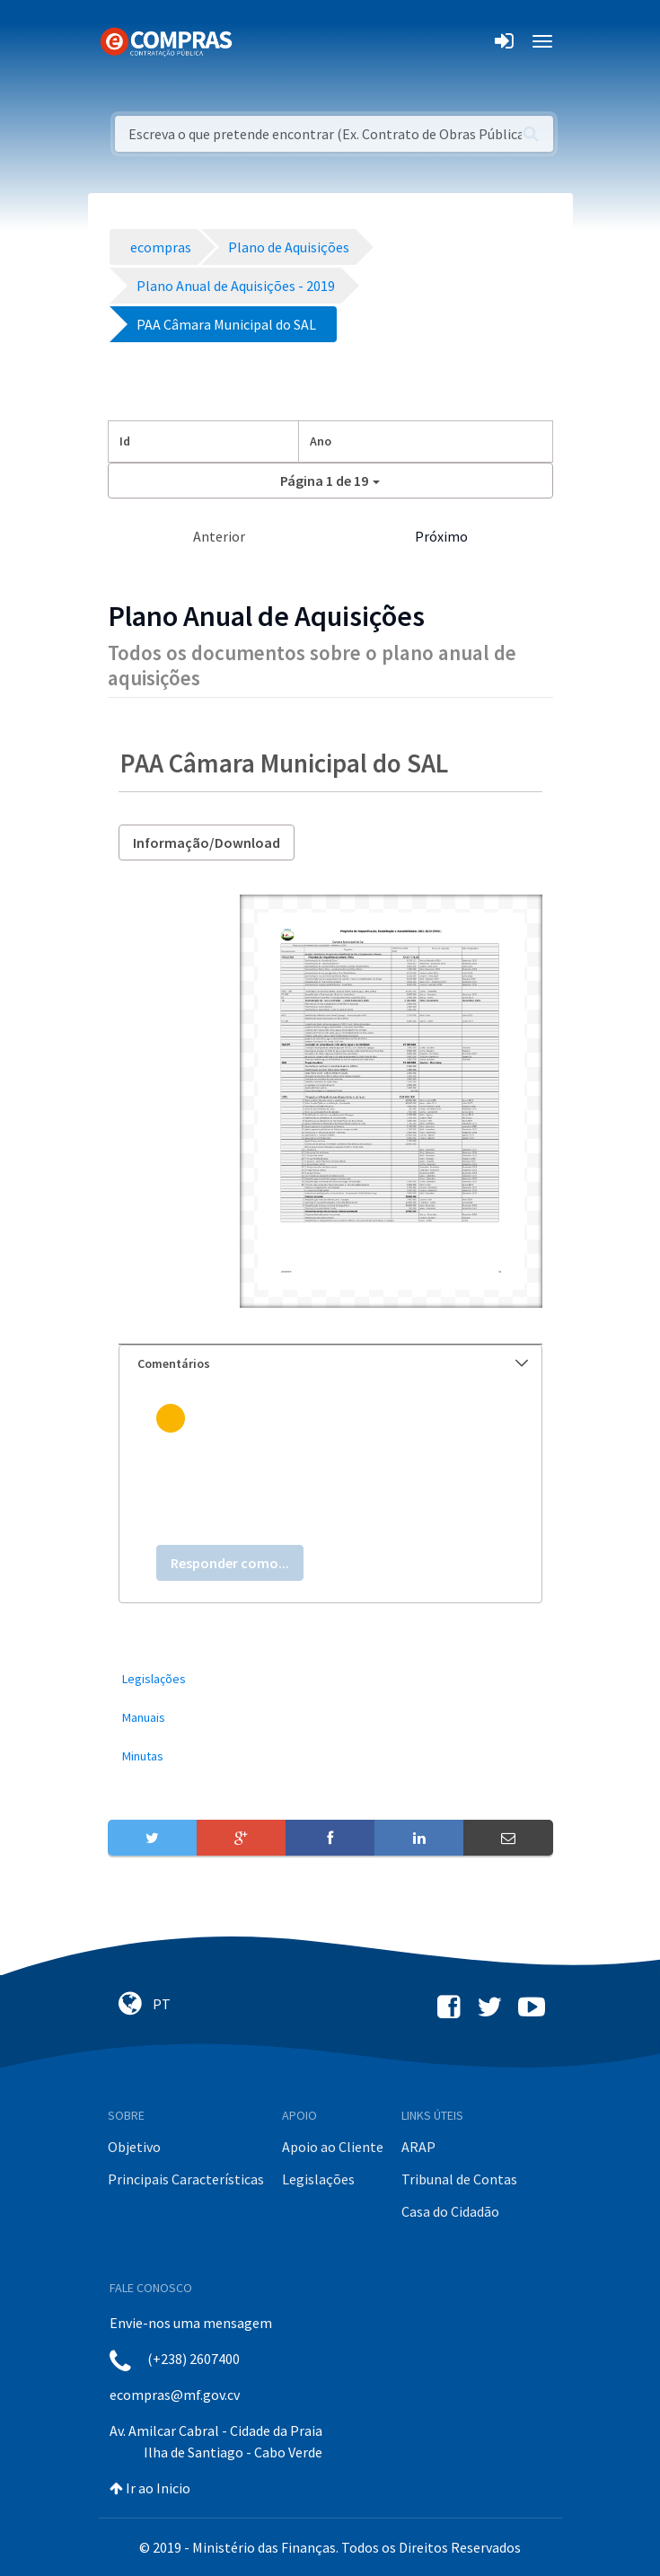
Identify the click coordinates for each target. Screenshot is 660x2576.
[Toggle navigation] (257, 41)
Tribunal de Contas (459, 2179)
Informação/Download (206, 842)
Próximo (441, 536)
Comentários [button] (332, 1363)
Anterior (219, 536)
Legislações (318, 2179)
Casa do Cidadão (450, 2211)
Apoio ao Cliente (332, 2147)
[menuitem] (330, 1679)
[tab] (330, 1363)
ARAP (418, 2147)
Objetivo (134, 2147)
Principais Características (186, 2179)
